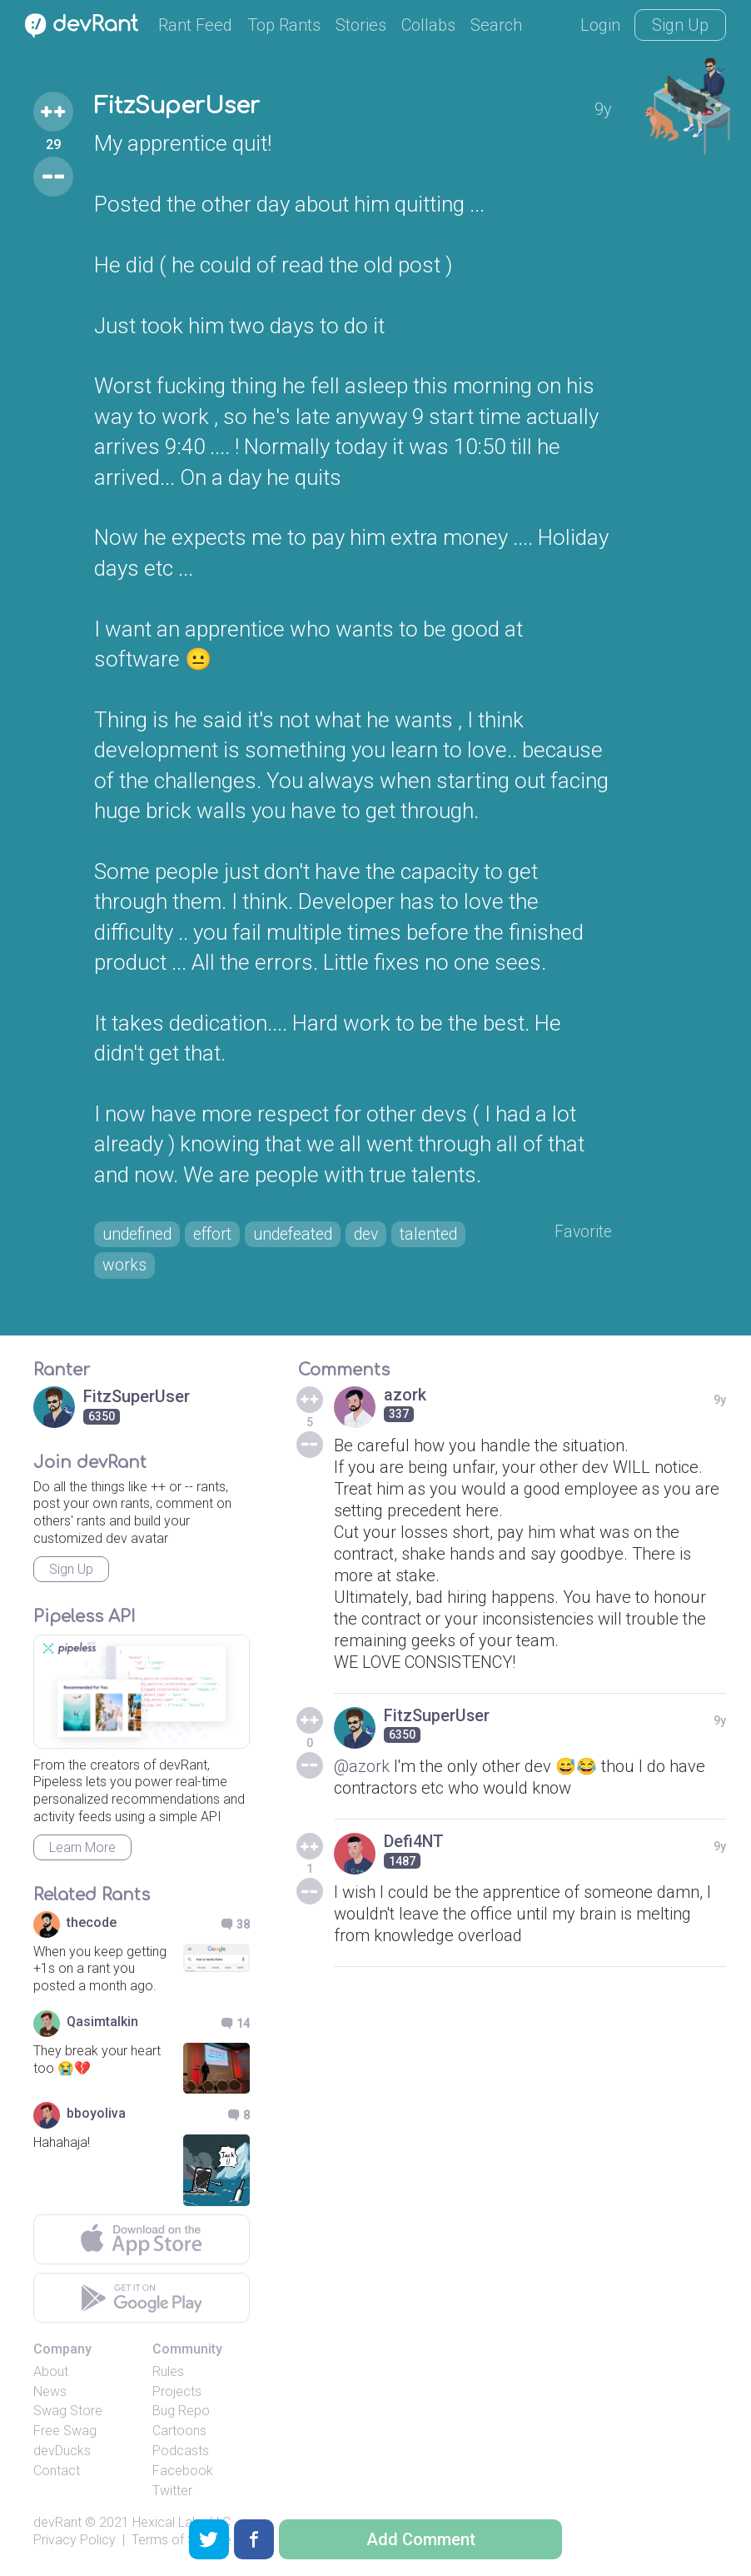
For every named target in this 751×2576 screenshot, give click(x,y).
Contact (56, 2472)
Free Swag (65, 2433)
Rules (168, 2373)
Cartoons (179, 2433)
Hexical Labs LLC (181, 2525)
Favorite (582, 1232)
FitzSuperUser (181, 106)
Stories (361, 25)
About (50, 2373)
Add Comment (420, 2539)
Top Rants (284, 25)
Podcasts (180, 2452)
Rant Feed (195, 25)
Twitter (172, 2492)
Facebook (182, 2472)
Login (600, 25)
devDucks (62, 2452)
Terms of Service (181, 2542)
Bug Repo (181, 2413)
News (50, 2393)
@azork (362, 1768)
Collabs (428, 25)
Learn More (82, 1849)
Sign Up (680, 25)
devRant (57, 2525)
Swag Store (67, 2413)
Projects (176, 2393)
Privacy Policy (74, 2542)
